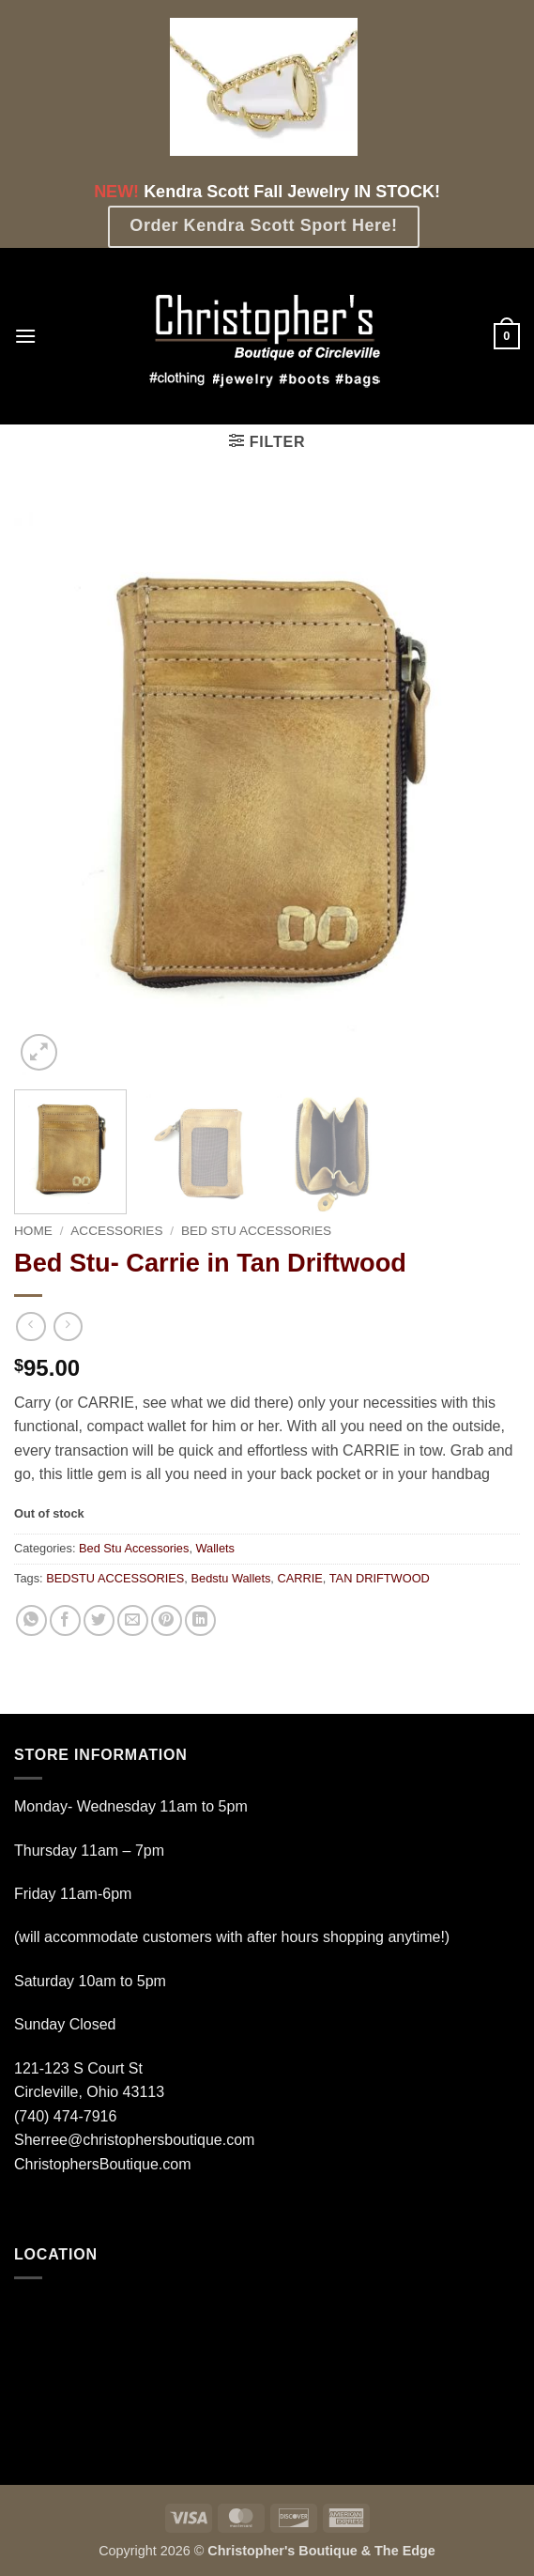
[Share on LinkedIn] (200, 1620)
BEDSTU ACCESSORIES (115, 1578)
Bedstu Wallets (230, 1578)
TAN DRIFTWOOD (379, 1578)
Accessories (116, 1231)
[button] (25, 336)
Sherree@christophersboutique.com (134, 2140)
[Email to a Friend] (132, 1620)
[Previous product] (68, 1326)
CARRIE (299, 1578)
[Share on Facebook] (65, 1620)
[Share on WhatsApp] (31, 1620)
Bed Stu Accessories (256, 1231)
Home (33, 1231)
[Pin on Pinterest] (166, 1620)
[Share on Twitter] (99, 1620)
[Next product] (30, 1326)
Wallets (215, 1548)
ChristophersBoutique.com (102, 2164)
